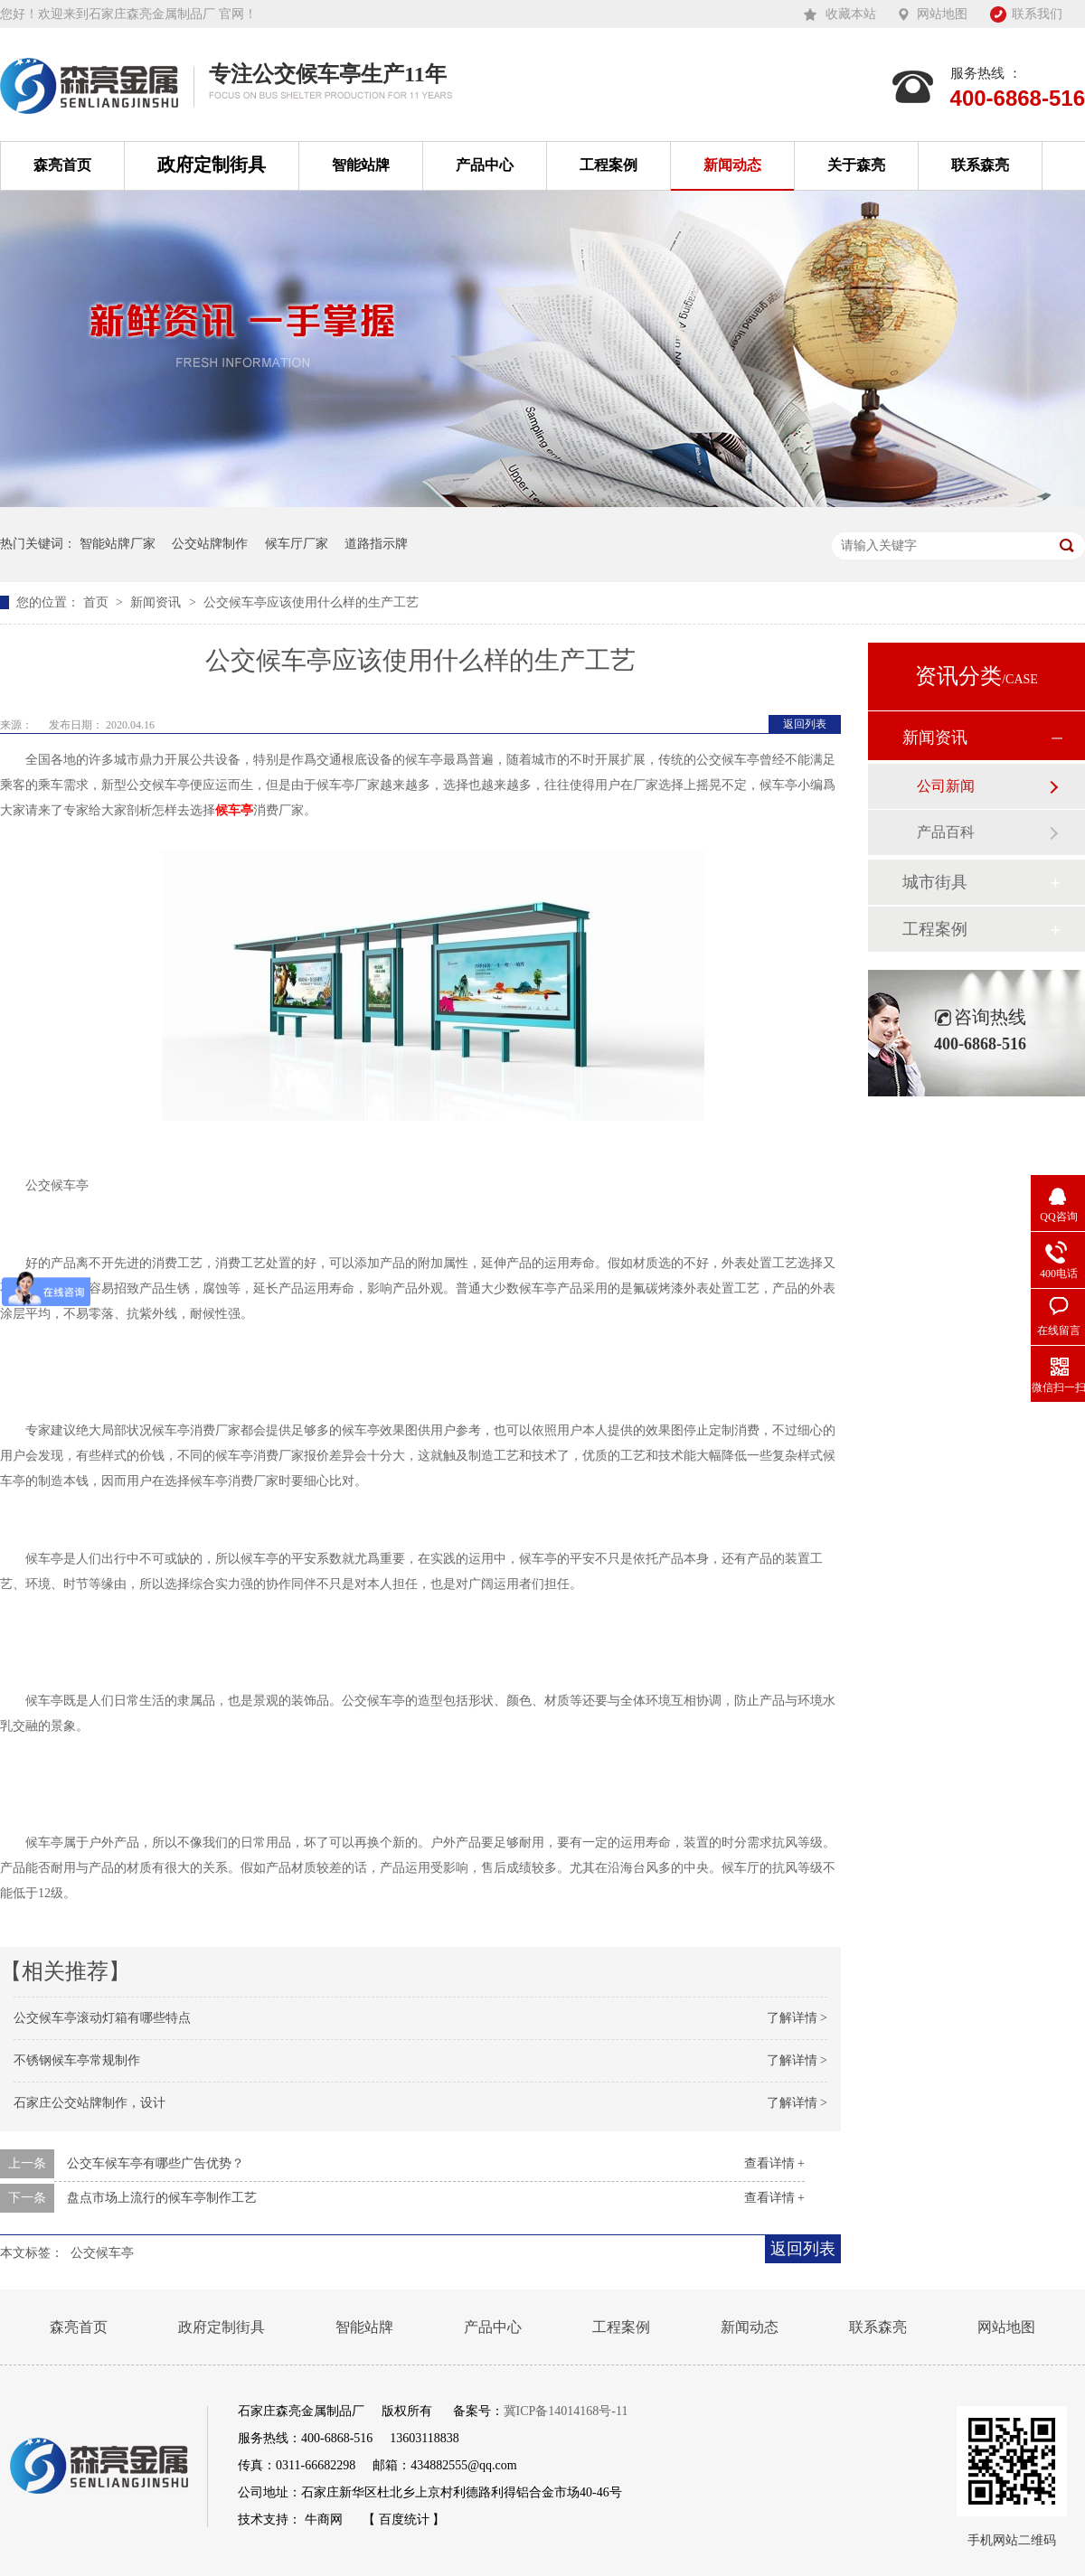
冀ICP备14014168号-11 (566, 2411)
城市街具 (934, 882)
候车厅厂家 (296, 543)
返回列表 (804, 724)
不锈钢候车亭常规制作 (77, 2060)
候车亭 (234, 810)
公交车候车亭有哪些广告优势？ (155, 2163)
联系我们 (1037, 14)
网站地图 (942, 14)
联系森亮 (980, 165)
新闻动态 (732, 165)
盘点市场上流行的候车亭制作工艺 (162, 2198)
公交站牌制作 (210, 543)
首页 (97, 602)
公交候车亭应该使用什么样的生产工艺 (311, 602)
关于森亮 (856, 165)
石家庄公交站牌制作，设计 (89, 2103)
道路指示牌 (376, 543)
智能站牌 (361, 165)
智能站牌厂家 (118, 543)
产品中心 (485, 165)
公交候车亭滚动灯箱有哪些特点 (102, 2018)
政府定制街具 (211, 164)
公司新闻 (946, 786)
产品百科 (946, 832)
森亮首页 (62, 165)
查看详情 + (774, 2163)
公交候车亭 (102, 2253)
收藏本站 (851, 14)
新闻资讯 (157, 602)
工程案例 (608, 165)
